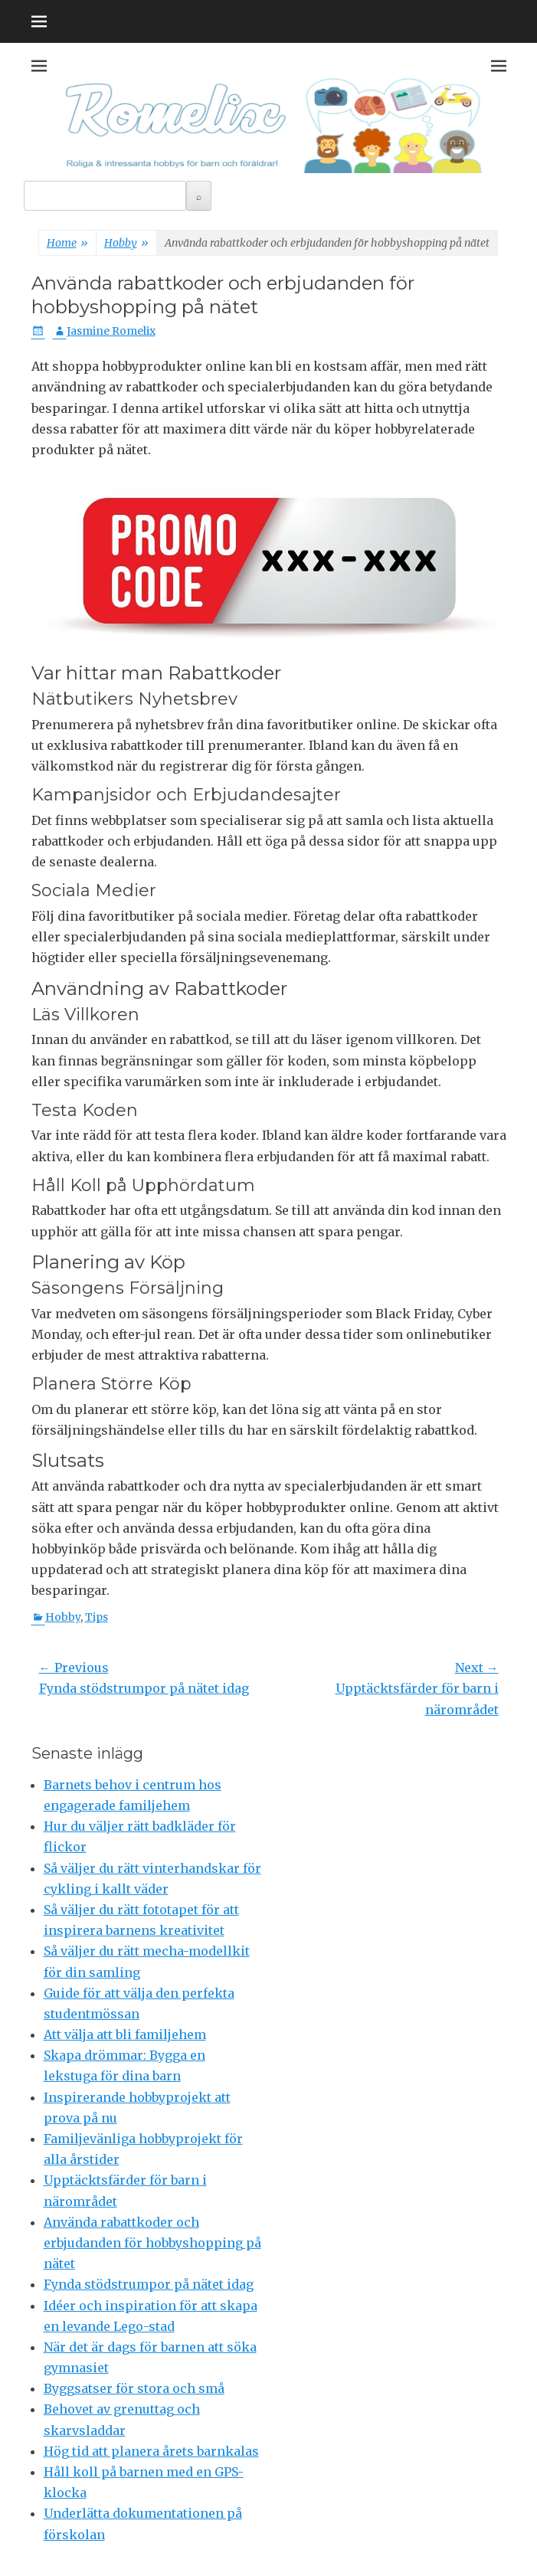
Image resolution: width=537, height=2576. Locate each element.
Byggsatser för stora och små (134, 2388)
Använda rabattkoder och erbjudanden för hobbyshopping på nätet (152, 2242)
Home (67, 243)
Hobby (126, 243)
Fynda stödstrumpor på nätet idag (149, 2284)
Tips (96, 1617)
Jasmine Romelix (111, 331)
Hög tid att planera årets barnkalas (151, 2451)
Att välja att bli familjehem (125, 2034)
